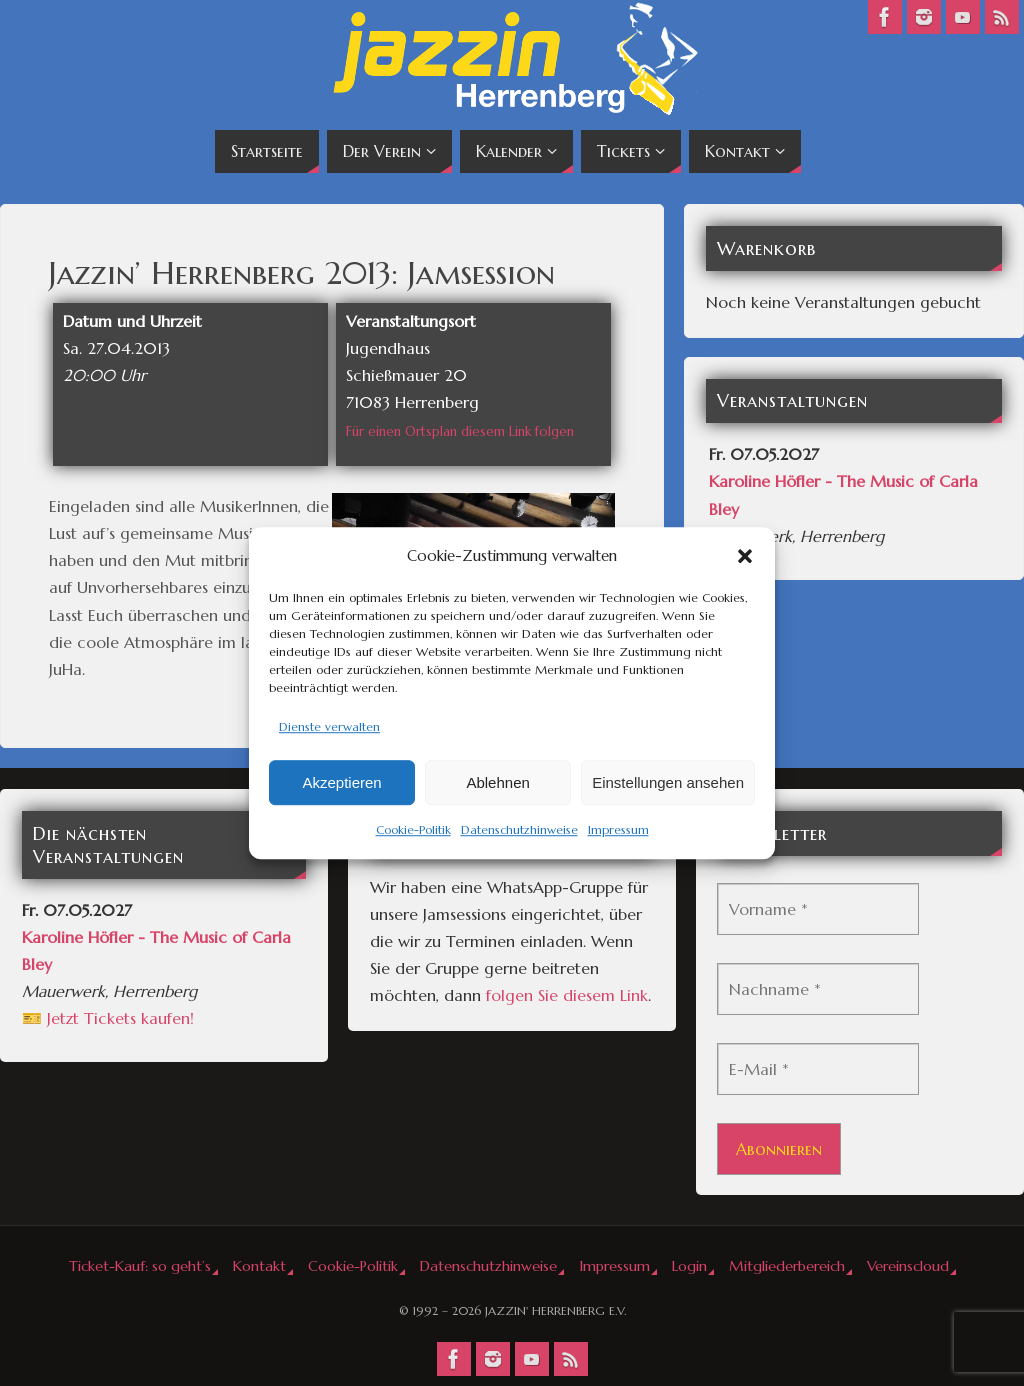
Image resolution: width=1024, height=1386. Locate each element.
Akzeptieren (341, 782)
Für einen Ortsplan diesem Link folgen (460, 431)
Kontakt (259, 1266)
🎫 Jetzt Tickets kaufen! (108, 1018)
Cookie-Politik (413, 830)
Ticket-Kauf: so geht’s (140, 1266)
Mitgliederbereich (787, 1266)
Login (689, 1266)
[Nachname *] (818, 989)
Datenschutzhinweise (519, 830)
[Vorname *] (818, 909)
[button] (745, 556)
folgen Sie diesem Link (567, 995)
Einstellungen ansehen (668, 782)
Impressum (618, 830)
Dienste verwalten (329, 726)
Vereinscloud (908, 1266)
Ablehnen (497, 782)
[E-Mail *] (818, 1069)
